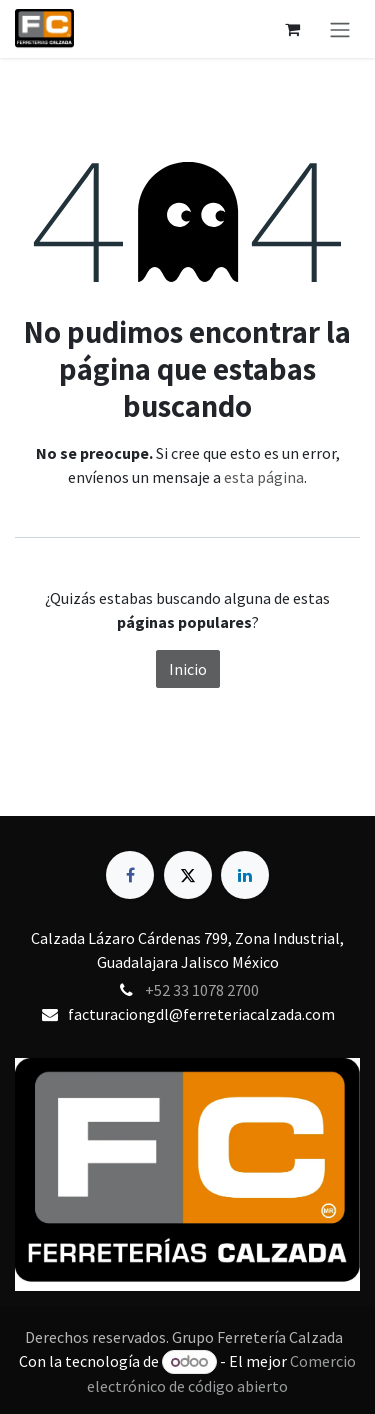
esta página (264, 477)
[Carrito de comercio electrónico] (292, 29)
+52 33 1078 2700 (202, 990)
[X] (188, 875)
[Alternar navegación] (340, 29)
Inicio (188, 669)
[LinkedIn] (245, 875)
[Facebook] (130, 875)
